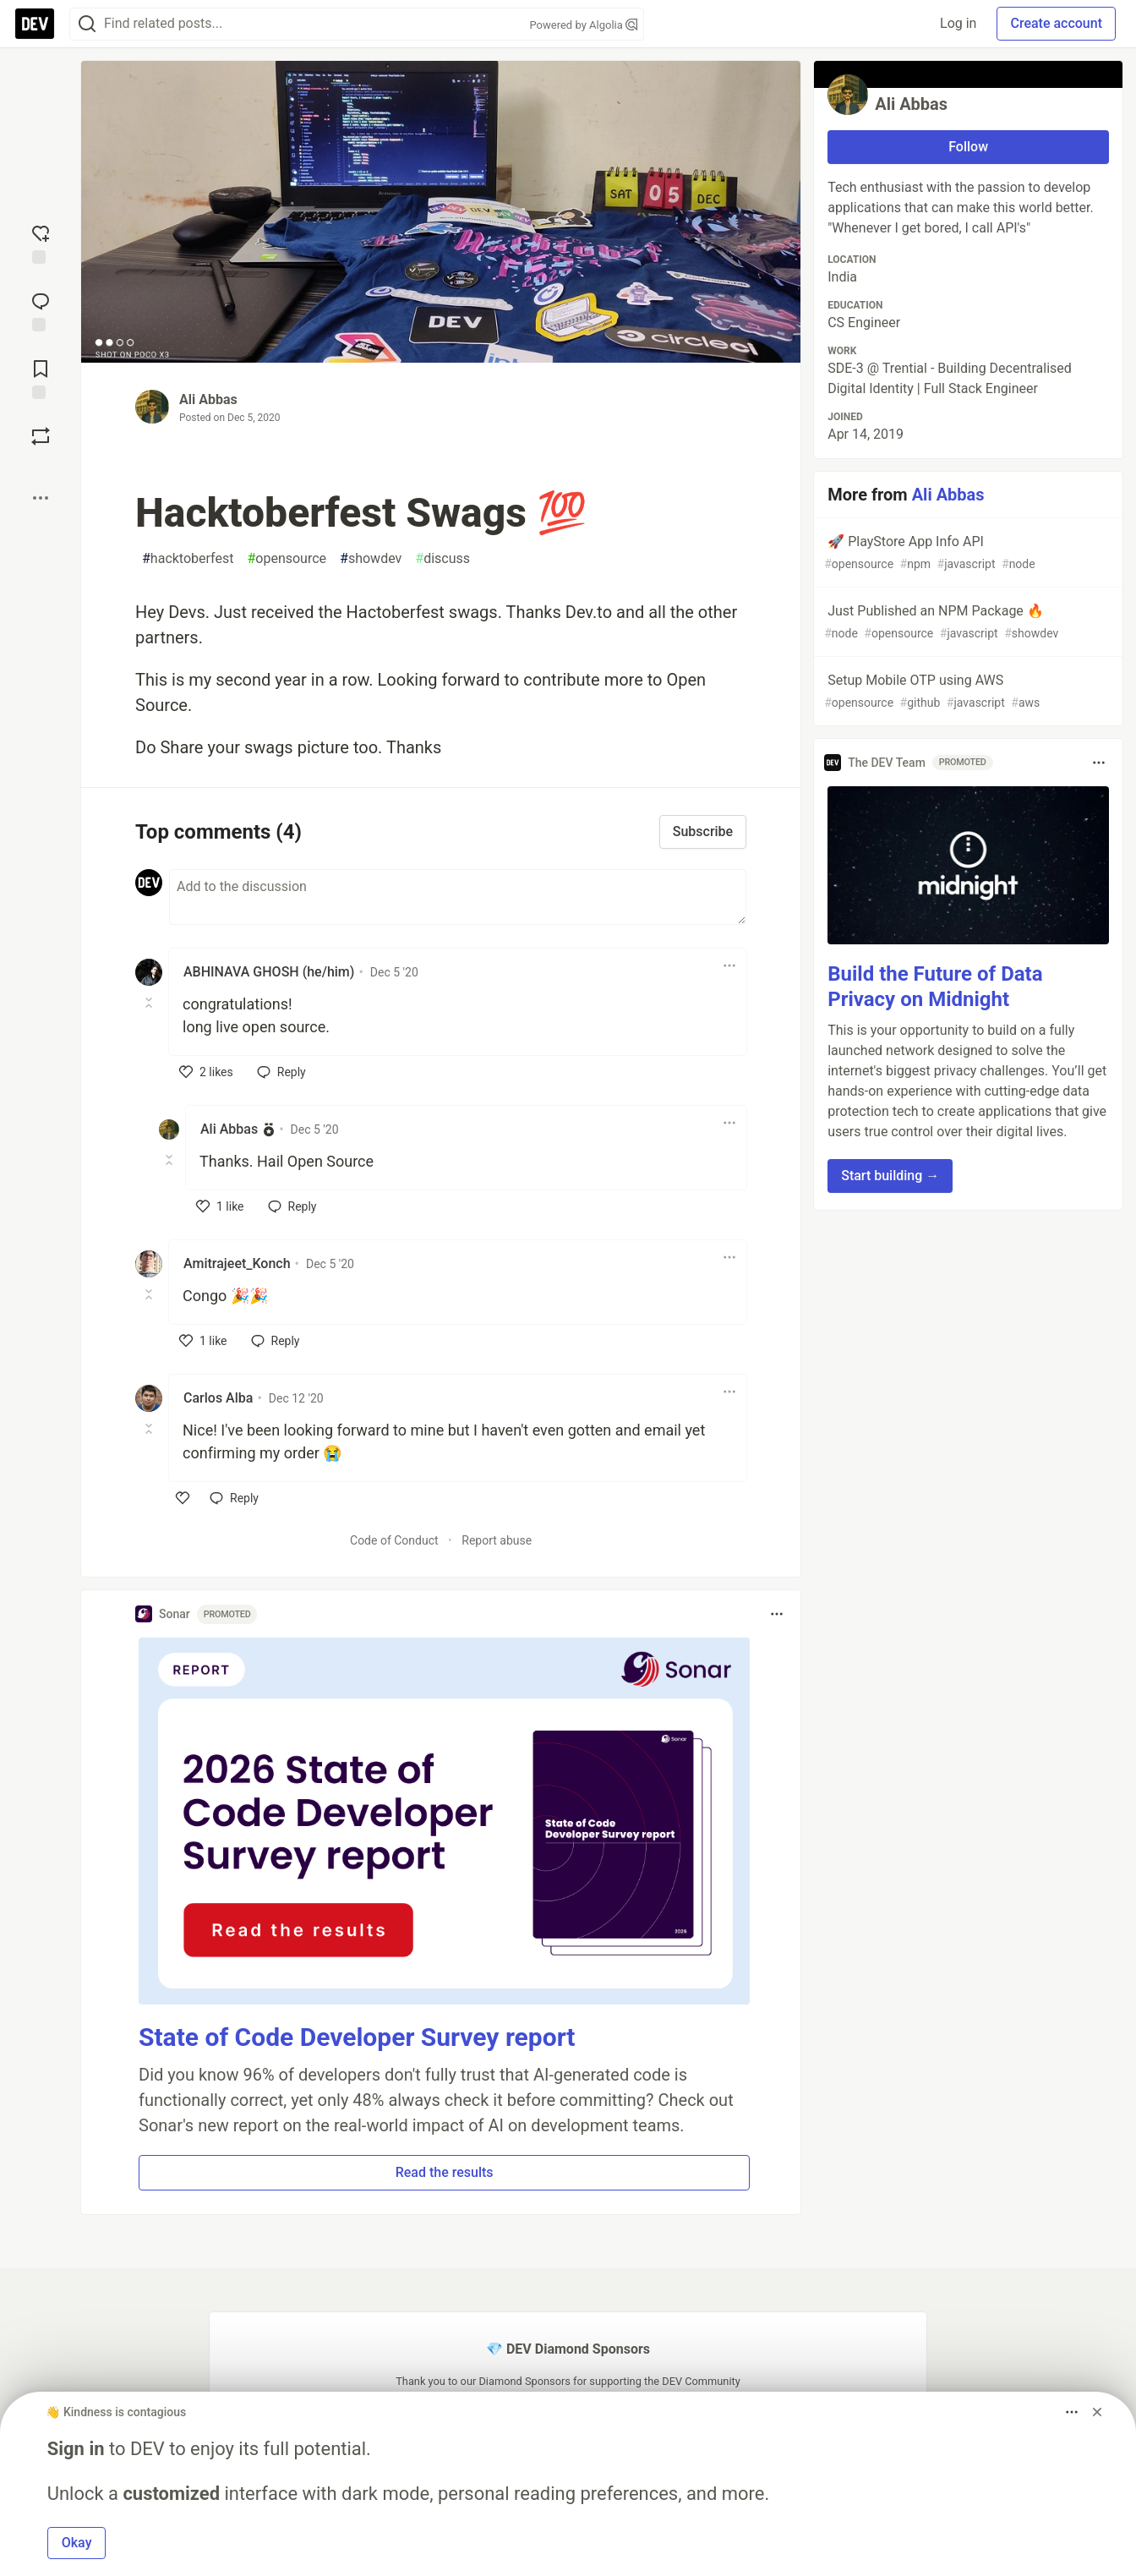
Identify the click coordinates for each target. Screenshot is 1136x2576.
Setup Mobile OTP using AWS (966, 692)
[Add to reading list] (41, 378)
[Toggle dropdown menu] (729, 965)
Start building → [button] (890, 1176)
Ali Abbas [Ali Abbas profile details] (229, 1129)
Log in (958, 23)
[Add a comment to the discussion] (458, 897)
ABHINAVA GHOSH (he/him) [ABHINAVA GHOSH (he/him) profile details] (268, 972)
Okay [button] (77, 2543)
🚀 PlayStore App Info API (966, 553)
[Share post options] (40, 498)
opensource (286, 559)
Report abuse (497, 1540)
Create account (1056, 23)
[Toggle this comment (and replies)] (150, 1002)
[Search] (87, 24)
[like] (206, 1072)
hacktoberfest (187, 559)
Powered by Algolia (583, 25)
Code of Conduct (394, 1540)
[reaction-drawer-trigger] (41, 243)
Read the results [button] (445, 2172)
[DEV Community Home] (35, 24)
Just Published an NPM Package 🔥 (966, 623)
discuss (442, 559)
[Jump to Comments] (41, 310)
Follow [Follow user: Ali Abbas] (968, 147)
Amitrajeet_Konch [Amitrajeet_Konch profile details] (237, 1263)
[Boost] (41, 436)
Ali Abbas (208, 399)
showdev (370, 559)
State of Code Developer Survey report (357, 2037)
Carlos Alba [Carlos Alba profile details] (218, 1398)
